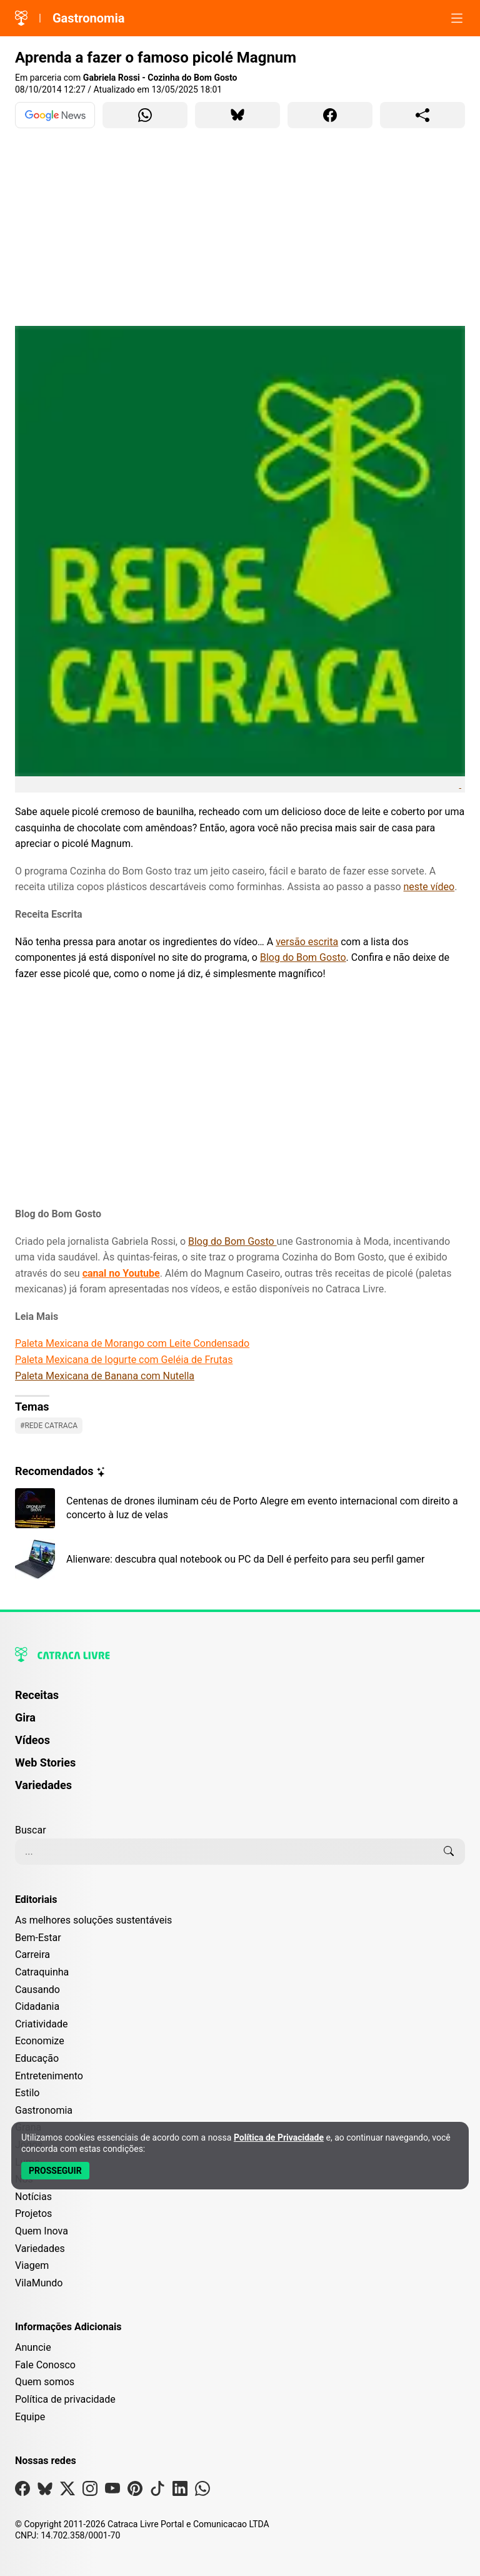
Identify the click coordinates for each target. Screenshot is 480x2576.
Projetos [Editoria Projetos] (33, 2213)
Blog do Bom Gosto (303, 957)
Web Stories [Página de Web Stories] (45, 1762)
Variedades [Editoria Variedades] (40, 2248)
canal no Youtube (121, 1273)
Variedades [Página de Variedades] (43, 1785)
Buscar (30, 1830)
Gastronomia (88, 18)
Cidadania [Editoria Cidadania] (37, 2006)
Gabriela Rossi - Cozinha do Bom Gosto (160, 78)
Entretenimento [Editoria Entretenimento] (49, 2076)
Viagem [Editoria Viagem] (32, 2265)
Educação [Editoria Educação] (37, 2058)
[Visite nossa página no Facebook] (22, 2491)
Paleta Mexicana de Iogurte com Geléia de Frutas (124, 1360)
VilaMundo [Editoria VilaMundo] (38, 2283)
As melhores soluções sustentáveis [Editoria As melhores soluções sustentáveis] (93, 1920)
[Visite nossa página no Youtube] (112, 2491)
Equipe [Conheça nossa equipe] (30, 2417)
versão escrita (307, 942)
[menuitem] (240, 1701)
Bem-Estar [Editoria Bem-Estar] (38, 1938)
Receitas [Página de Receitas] (37, 1694)
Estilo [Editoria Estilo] (27, 2093)
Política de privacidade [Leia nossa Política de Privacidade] (65, 2399)
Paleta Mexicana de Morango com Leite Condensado (132, 1343)
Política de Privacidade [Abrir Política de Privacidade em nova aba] (279, 2137)
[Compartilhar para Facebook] (330, 115)
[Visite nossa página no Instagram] (90, 2491)
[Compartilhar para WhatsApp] (145, 115)
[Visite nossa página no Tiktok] (157, 2491)
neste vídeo (429, 887)
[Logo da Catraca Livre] (21, 18)
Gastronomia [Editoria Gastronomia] (43, 2110)
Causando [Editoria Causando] (37, 1989)
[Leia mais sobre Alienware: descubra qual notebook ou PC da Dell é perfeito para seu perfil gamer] (240, 1559)
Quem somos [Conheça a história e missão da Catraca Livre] (44, 2382)
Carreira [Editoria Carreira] (32, 1954)
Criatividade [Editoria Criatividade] (41, 2024)
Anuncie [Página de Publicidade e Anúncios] (33, 2347)
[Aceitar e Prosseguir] (55, 2170)
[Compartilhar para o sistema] (422, 115)
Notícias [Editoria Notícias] (33, 2197)
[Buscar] (449, 1851)
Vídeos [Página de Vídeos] (32, 1740)
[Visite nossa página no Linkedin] (180, 2491)
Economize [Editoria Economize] (39, 2041)
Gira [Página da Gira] (25, 1717)
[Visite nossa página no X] (67, 2491)
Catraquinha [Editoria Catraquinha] (42, 1972)
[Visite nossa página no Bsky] (45, 2491)
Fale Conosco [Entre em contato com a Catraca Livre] (45, 2365)
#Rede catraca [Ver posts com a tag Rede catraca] (49, 1425)
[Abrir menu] (457, 18)
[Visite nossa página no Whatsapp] (202, 2491)
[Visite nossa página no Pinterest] (135, 2491)
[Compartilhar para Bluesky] (237, 115)
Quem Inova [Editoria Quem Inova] (41, 2231)
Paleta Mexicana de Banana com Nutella (104, 1376)
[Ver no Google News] (55, 115)
